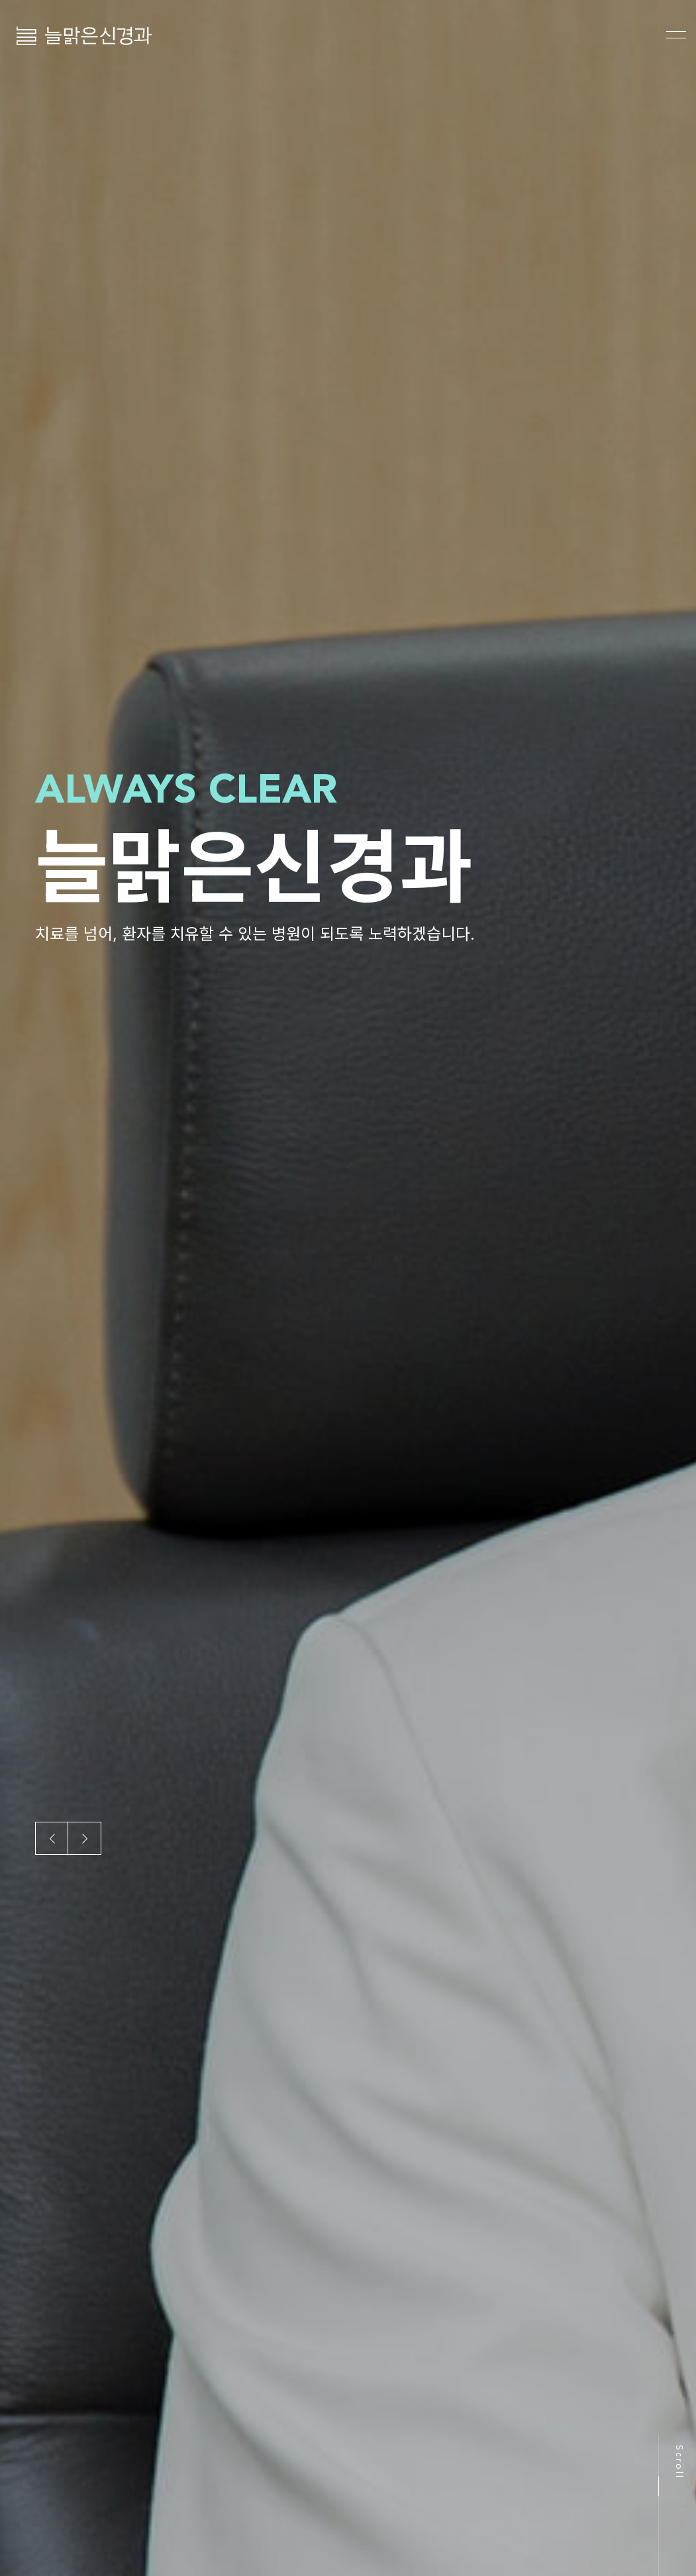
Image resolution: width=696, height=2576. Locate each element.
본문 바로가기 (0, 0)
